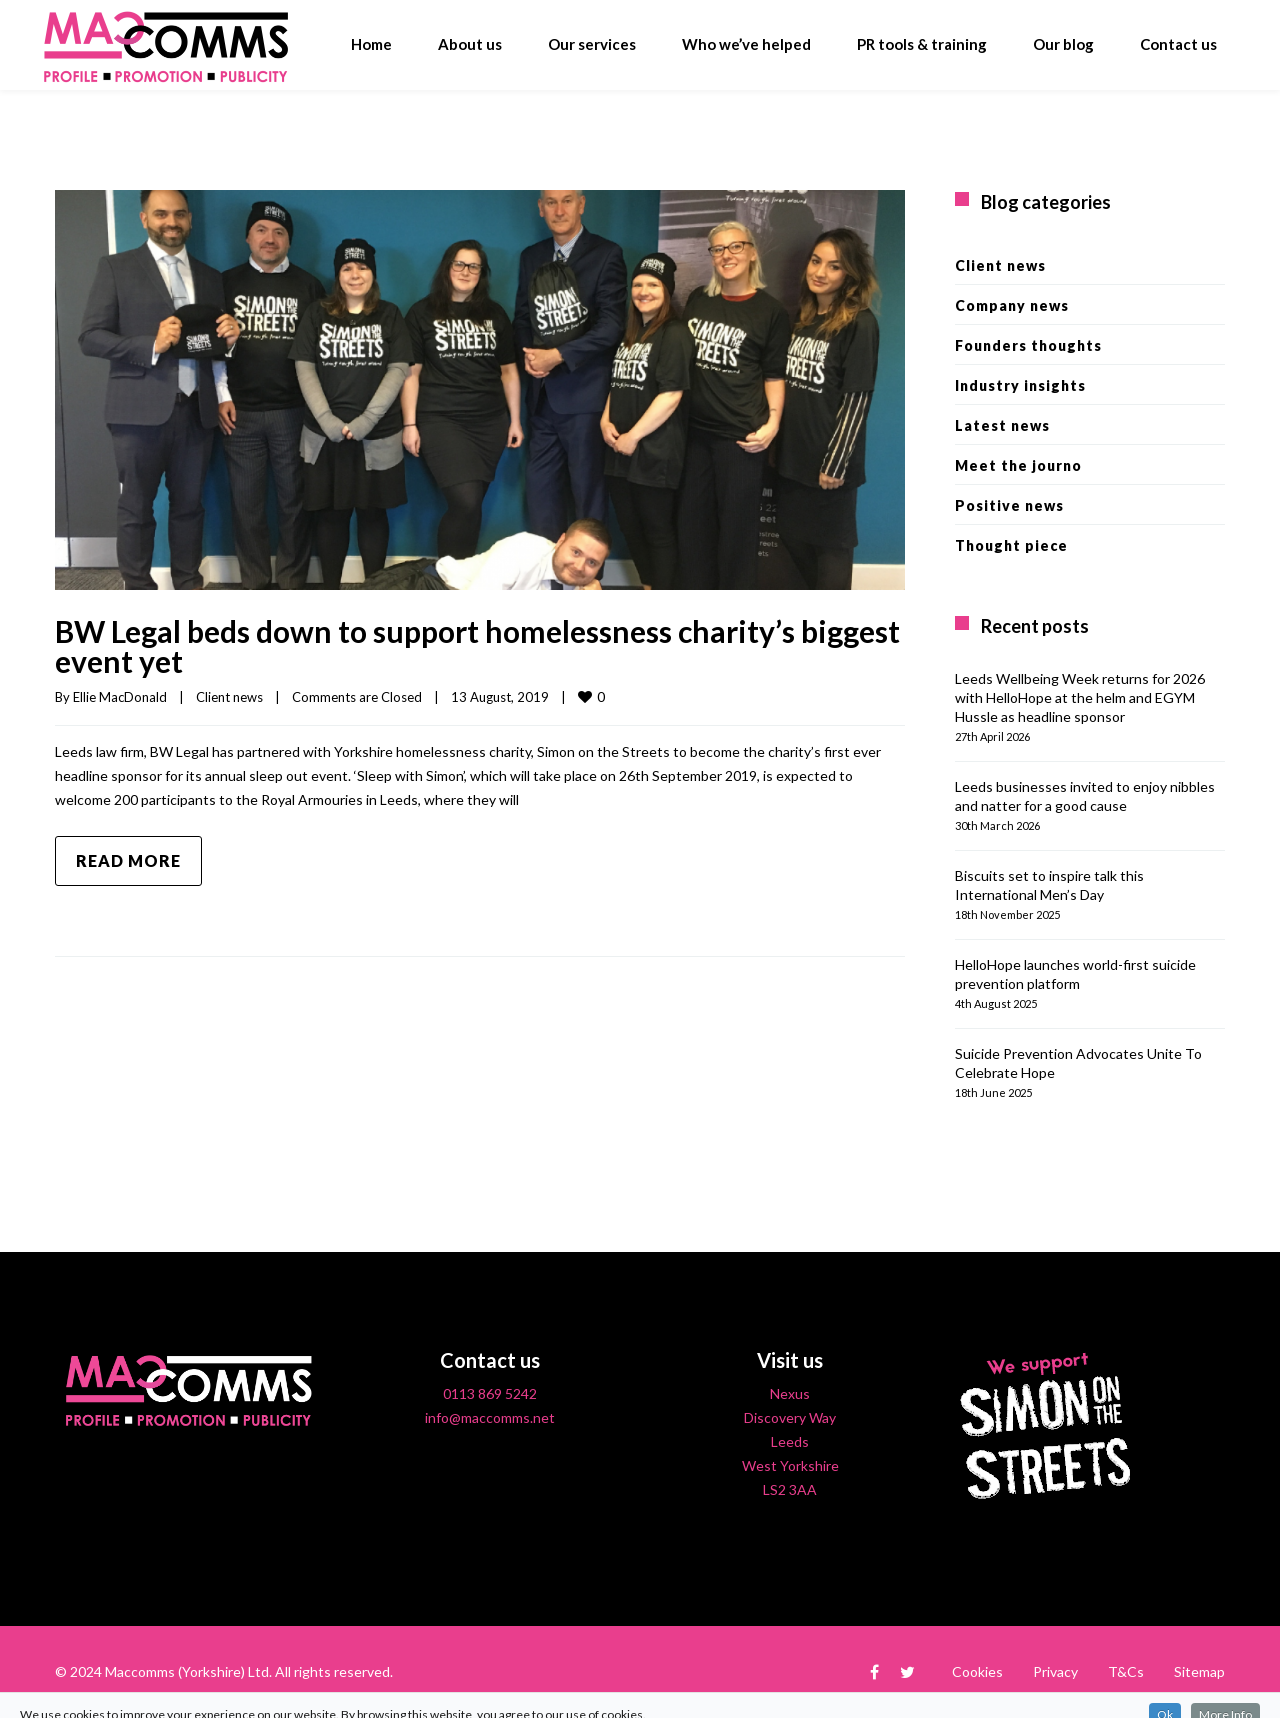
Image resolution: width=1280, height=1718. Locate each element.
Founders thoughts (1028, 345)
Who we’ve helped (746, 44)
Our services (592, 44)
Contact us (1178, 44)
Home (371, 44)
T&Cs (1126, 1671)
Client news (229, 697)
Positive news (1009, 505)
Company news (1012, 305)
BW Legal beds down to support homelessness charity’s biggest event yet (477, 646)
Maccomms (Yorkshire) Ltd (187, 1671)
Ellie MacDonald (120, 697)
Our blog (1063, 44)
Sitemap (1199, 1671)
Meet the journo (1018, 465)
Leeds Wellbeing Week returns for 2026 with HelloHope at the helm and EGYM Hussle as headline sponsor (1080, 697)
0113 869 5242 (490, 1393)
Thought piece (1011, 545)
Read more (128, 860)
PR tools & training (922, 44)
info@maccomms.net (490, 1417)
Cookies (977, 1671)
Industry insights (1020, 385)
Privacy (1055, 1671)
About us (470, 44)
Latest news (1002, 425)
